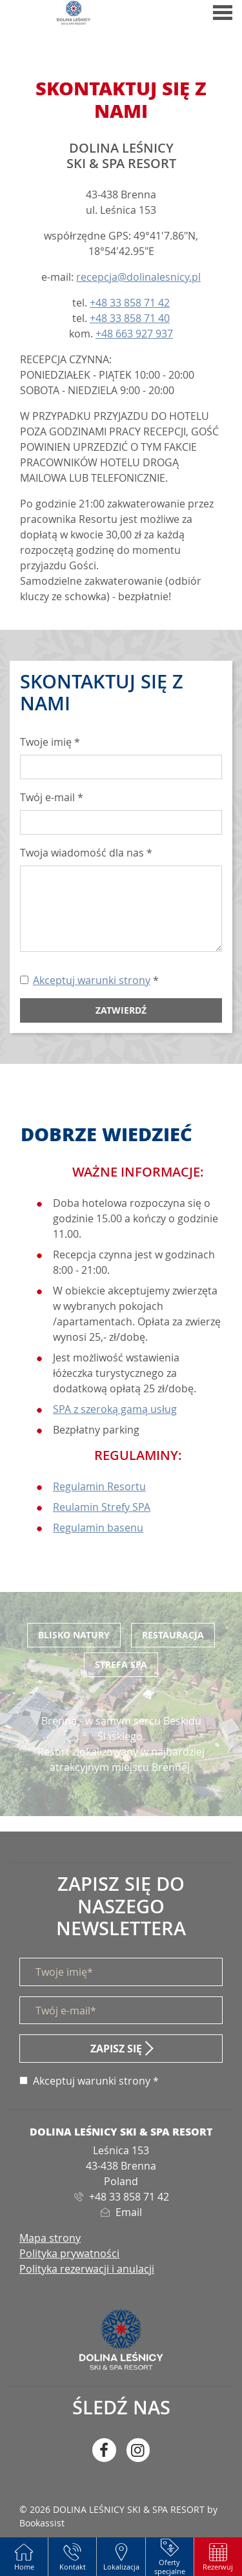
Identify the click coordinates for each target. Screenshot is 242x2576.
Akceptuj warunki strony (91, 980)
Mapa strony (50, 2238)
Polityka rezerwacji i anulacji (86, 2269)
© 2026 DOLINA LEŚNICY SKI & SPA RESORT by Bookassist (118, 2516)
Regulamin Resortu (99, 1486)
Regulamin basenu (98, 1527)
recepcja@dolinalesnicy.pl (138, 277)
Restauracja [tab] (173, 1635)
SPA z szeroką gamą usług (115, 1409)
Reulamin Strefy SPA (101, 1507)
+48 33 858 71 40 (130, 318)
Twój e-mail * (51, 797)
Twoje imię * (50, 742)
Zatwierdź (121, 1010)
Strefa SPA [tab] (121, 1664)
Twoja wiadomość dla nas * (86, 853)
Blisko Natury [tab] (74, 1635)
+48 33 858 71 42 (130, 303)
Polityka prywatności (69, 2253)
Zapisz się (116, 2048)
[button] (218, 2556)
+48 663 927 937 (134, 334)
